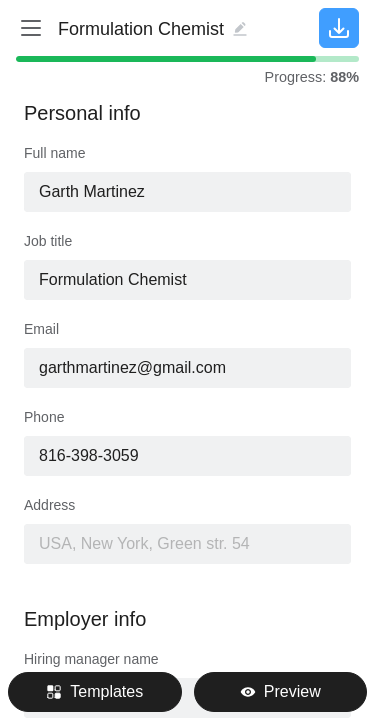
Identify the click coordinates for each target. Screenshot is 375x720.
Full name (54, 153)
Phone (44, 417)
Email (41, 329)
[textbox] (187, 280)
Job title (48, 241)
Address (49, 505)
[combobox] (187, 280)
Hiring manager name (91, 659)
